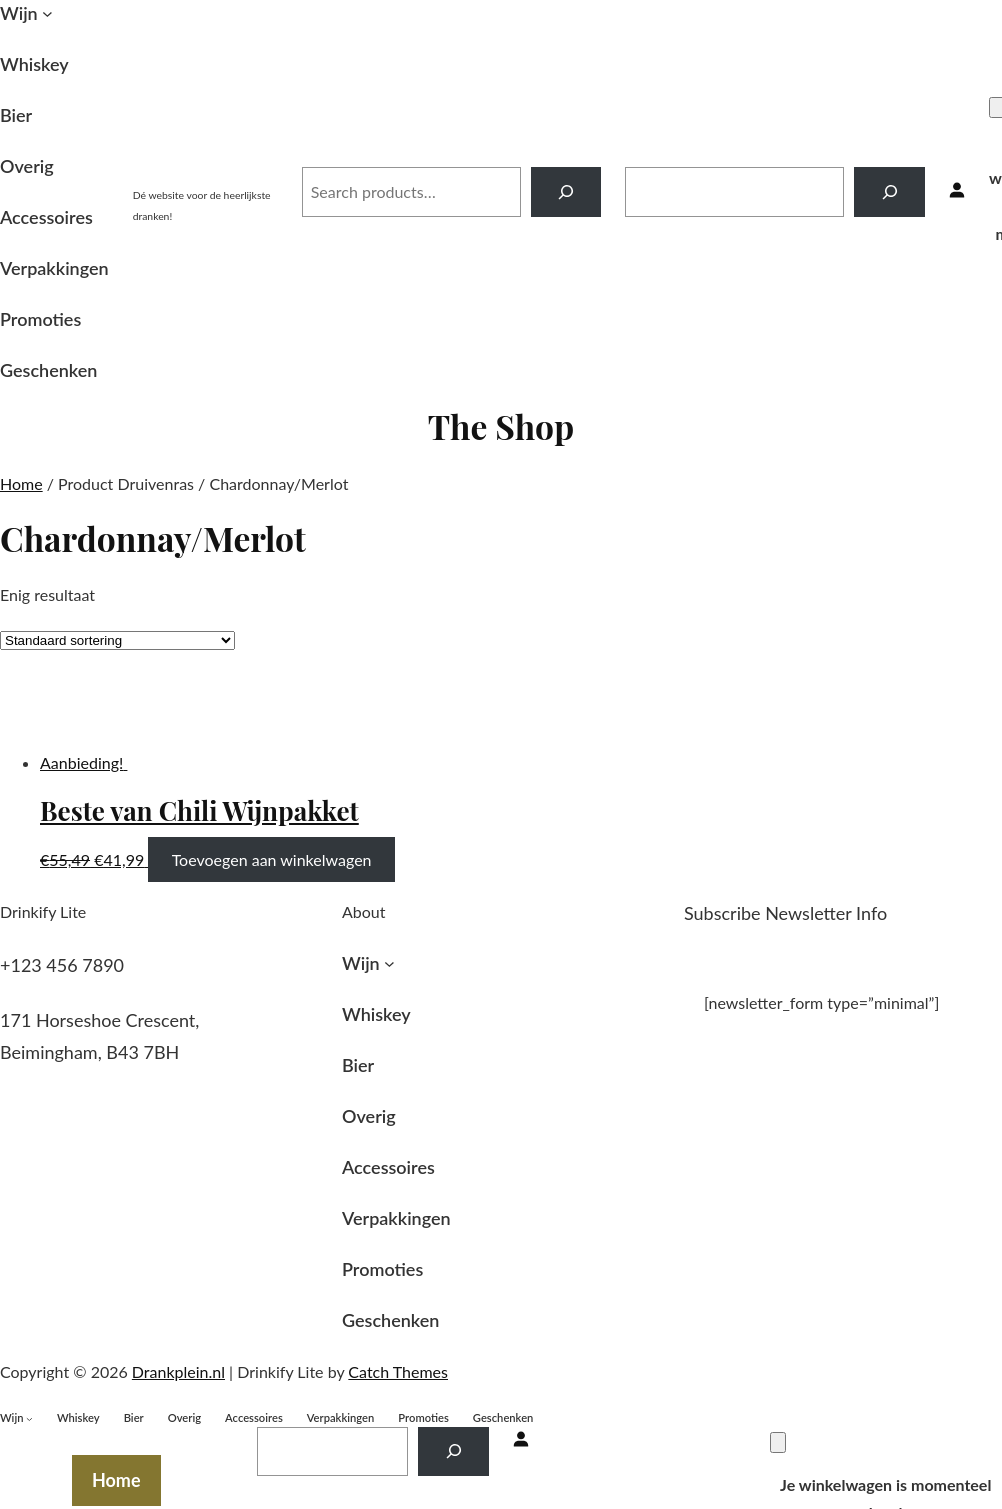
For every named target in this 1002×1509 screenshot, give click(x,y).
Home (21, 483)
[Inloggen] (957, 191)
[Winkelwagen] (778, 1442)
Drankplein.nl (205, 171)
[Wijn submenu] (47, 13)
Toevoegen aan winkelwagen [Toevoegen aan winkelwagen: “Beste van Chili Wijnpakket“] (272, 859)
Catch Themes (398, 1371)
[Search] (566, 191)
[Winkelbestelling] (117, 640)
